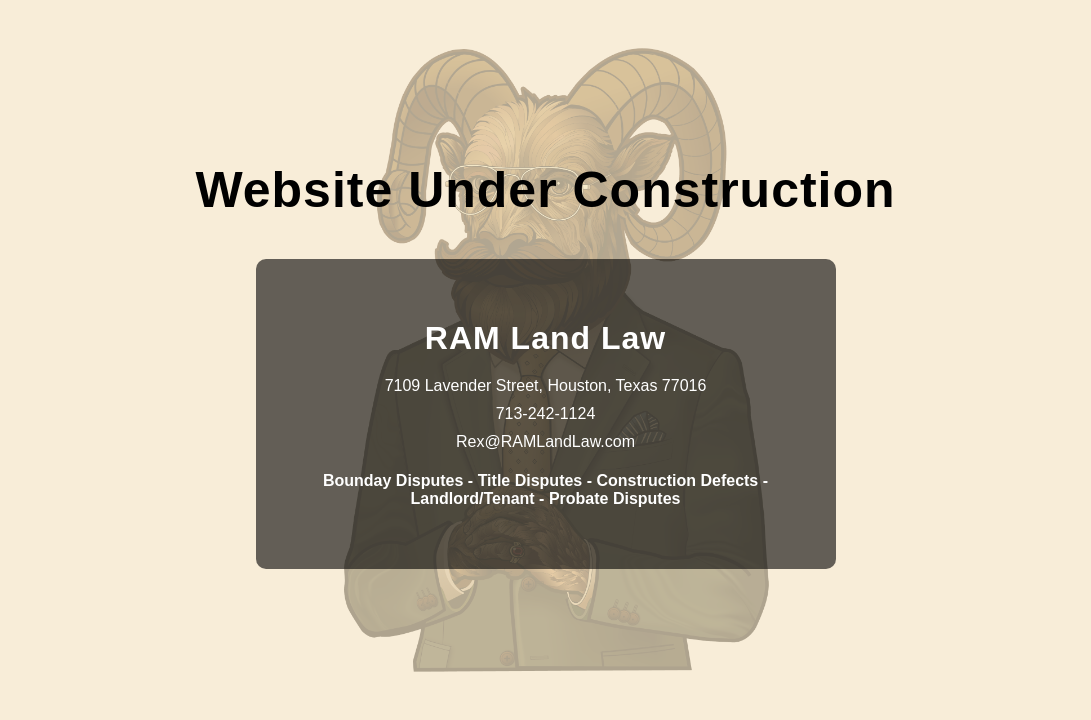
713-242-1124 (546, 413)
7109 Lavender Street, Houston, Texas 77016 (546, 385)
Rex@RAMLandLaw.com (545, 441)
